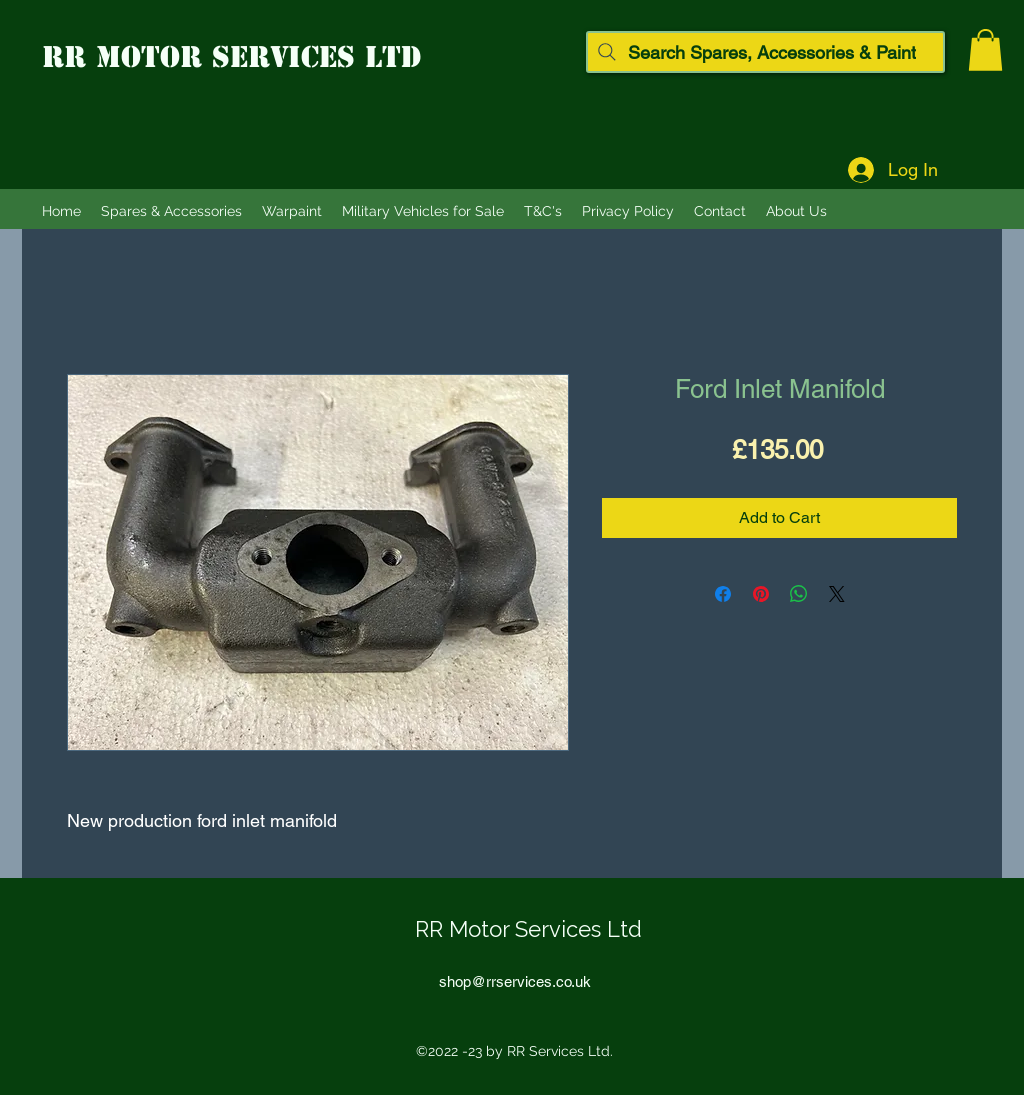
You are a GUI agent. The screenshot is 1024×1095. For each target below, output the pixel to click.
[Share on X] (837, 594)
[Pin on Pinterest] (761, 594)
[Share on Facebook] (723, 594)
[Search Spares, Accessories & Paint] (765, 52)
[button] (985, 50)
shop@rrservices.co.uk (515, 981)
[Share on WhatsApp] (799, 594)
